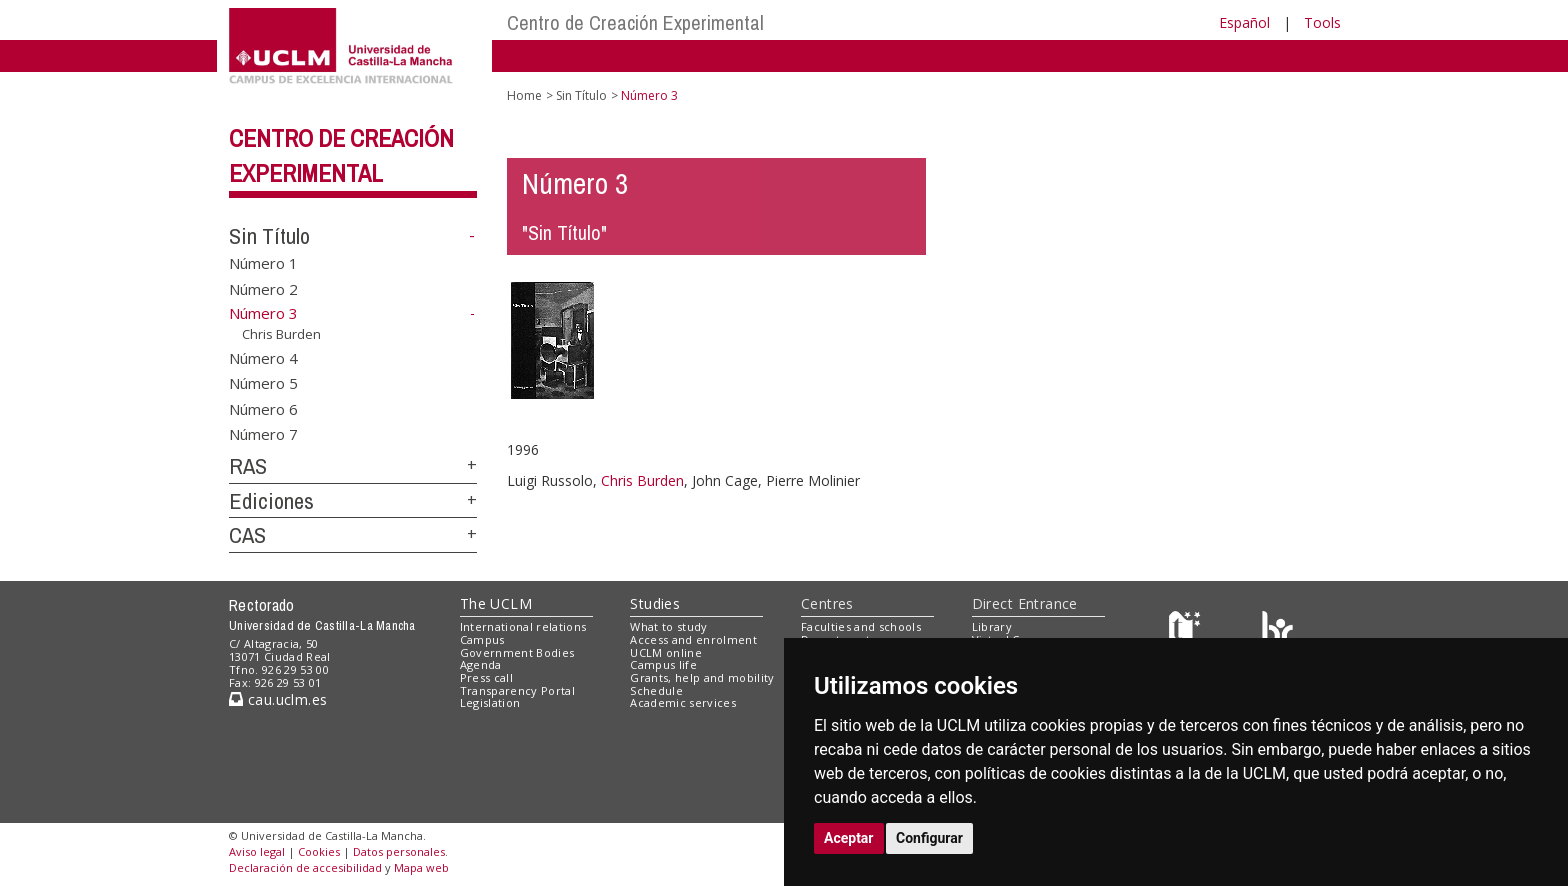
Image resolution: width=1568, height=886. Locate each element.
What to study (668, 626)
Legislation (490, 702)
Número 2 (263, 288)
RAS (248, 466)
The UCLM (496, 603)
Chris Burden (281, 334)
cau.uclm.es (278, 699)
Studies (655, 603)
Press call (486, 677)
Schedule (656, 690)
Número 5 (263, 383)
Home (524, 95)
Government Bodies (517, 652)
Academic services (683, 702)
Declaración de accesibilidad (305, 867)
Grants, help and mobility (702, 677)
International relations (523, 626)
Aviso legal (257, 851)
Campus (482, 639)
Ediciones (271, 501)
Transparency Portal (517, 690)
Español (1244, 22)
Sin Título (269, 236)
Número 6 (263, 408)
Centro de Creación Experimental (635, 22)
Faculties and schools (861, 626)
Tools (1322, 22)
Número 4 (263, 357)
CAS (247, 535)
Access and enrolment (693, 639)
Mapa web (421, 867)
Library (992, 626)
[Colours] (1277, 631)
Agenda (481, 664)
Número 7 (263, 434)
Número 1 (263, 263)
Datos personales (399, 851)
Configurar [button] (929, 838)
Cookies (319, 851)
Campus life (663, 664)
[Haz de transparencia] (1187, 631)
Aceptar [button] (849, 838)
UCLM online (666, 652)
